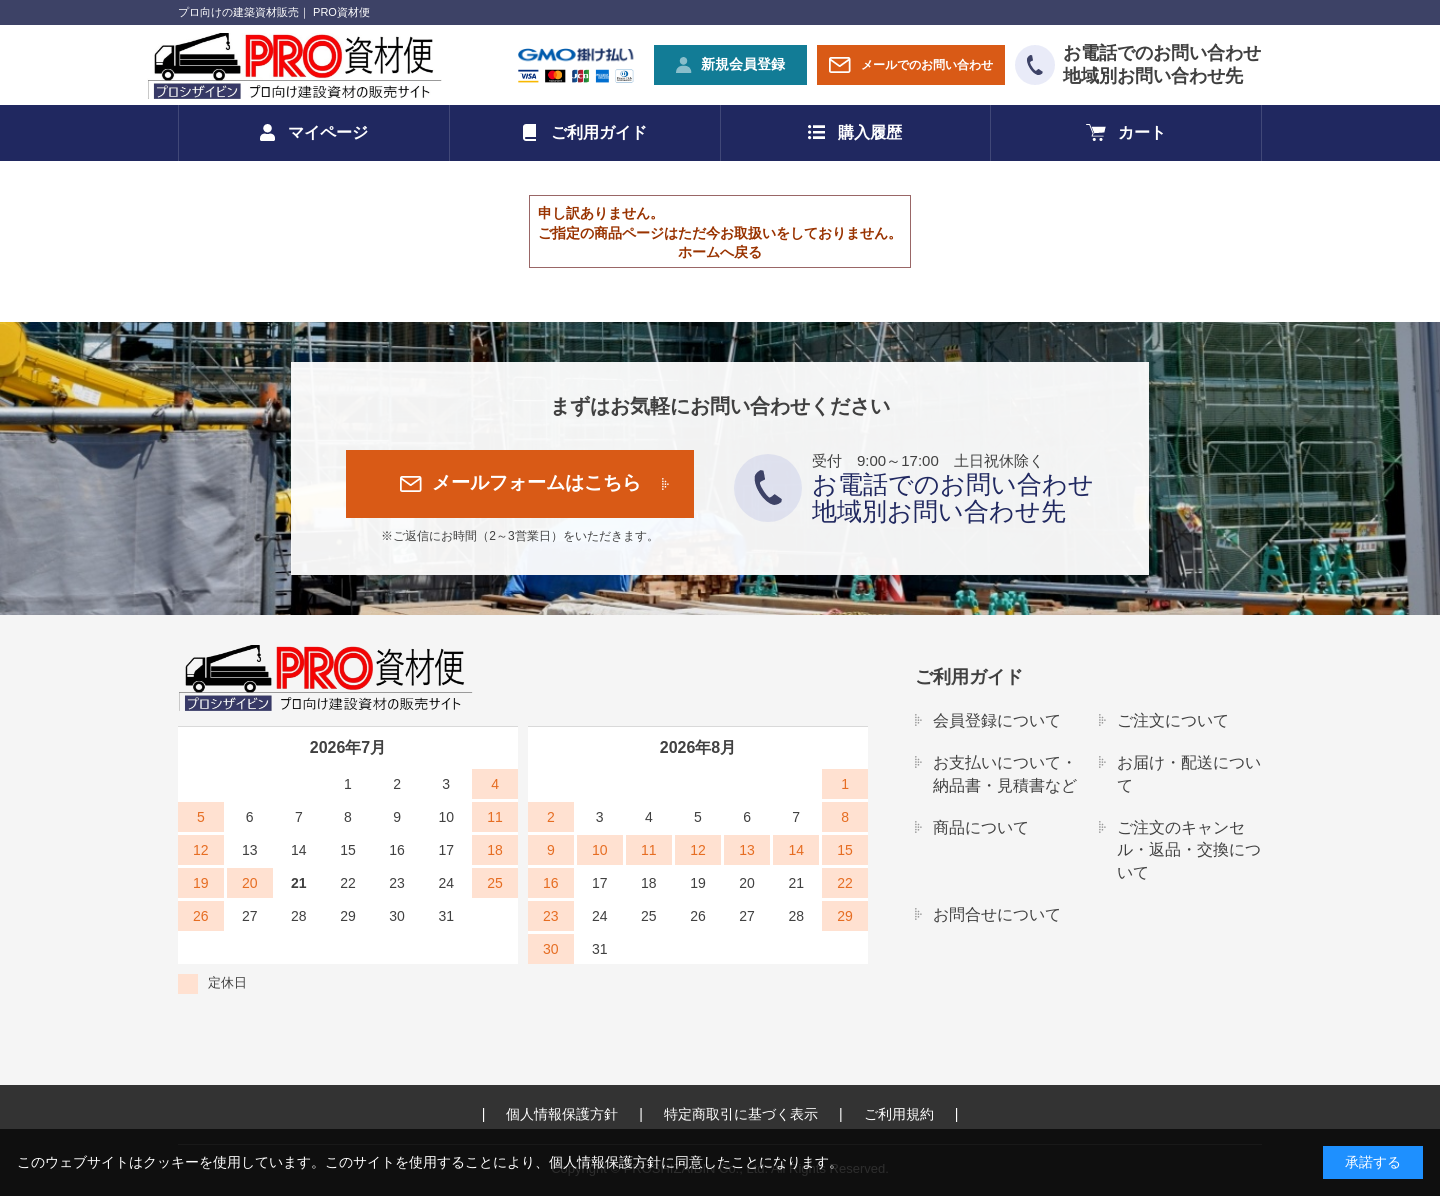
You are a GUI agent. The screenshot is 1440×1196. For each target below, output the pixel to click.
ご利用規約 (899, 1114)
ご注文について (1173, 720)
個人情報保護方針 (562, 1114)
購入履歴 (870, 132)
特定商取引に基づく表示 (741, 1114)
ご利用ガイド (599, 132)
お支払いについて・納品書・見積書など (1005, 773)
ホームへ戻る (720, 252)
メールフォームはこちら (536, 482)
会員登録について (997, 720)
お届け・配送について (1189, 773)
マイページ (328, 132)
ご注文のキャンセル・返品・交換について (1189, 850)
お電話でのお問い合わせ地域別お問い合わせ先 (1162, 64)
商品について (981, 827)
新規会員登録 (743, 64)
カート (1142, 132)
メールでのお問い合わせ (927, 65)
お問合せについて (997, 914)
